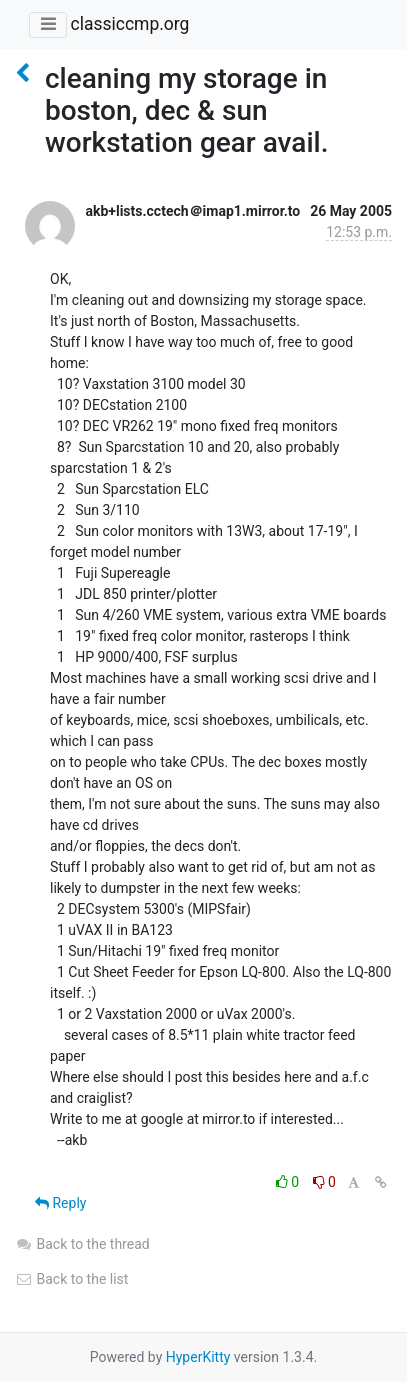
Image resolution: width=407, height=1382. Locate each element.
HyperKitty (198, 1357)
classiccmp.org (129, 24)
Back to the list (71, 1279)
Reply (60, 1203)
